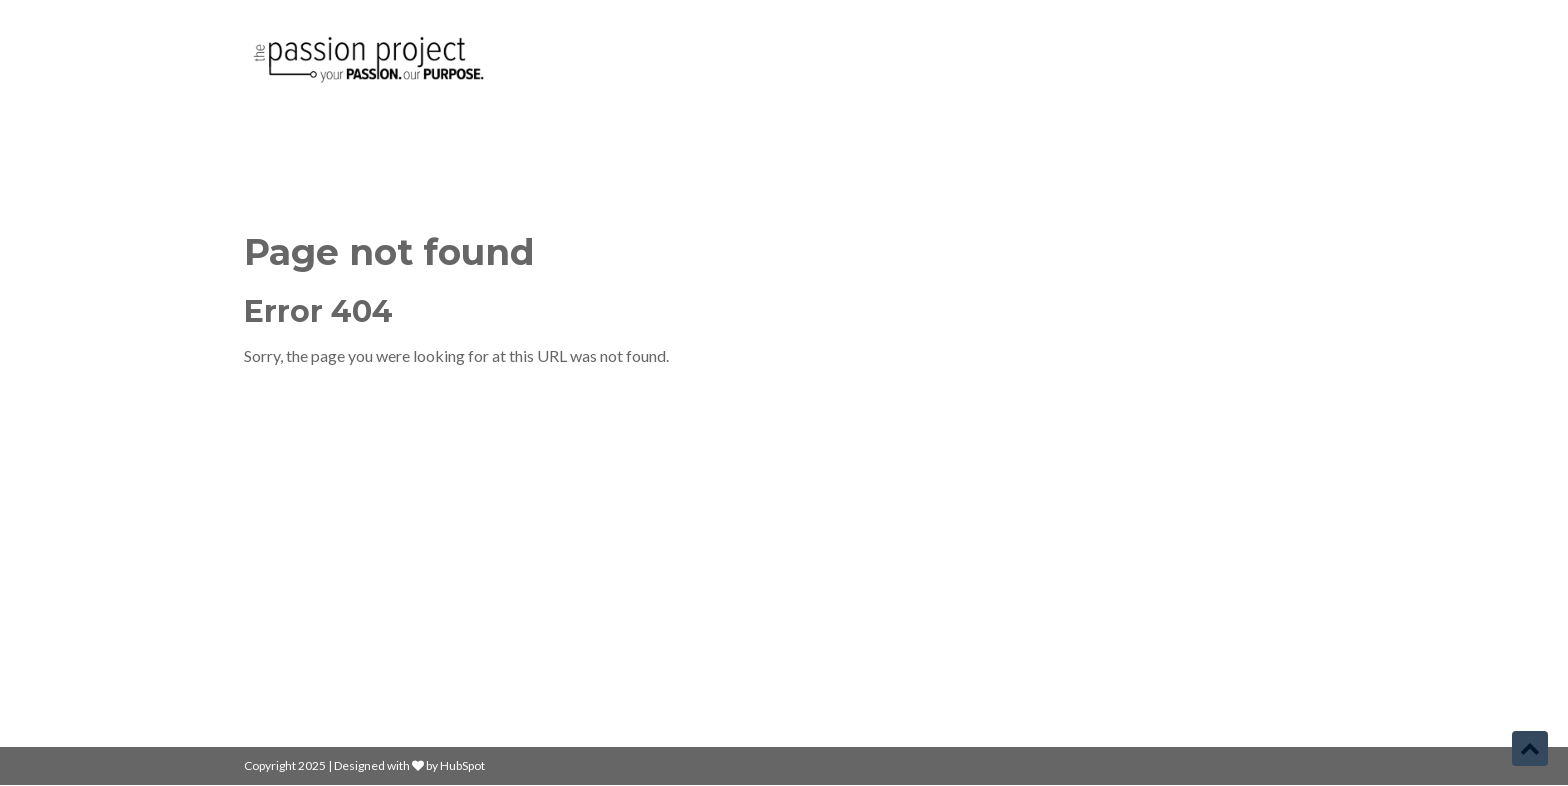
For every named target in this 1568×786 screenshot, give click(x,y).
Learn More (293, 618)
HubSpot (462, 765)
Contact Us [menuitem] (841, 638)
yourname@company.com (1185, 570)
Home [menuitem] (824, 536)
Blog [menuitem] (819, 570)
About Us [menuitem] (835, 604)
